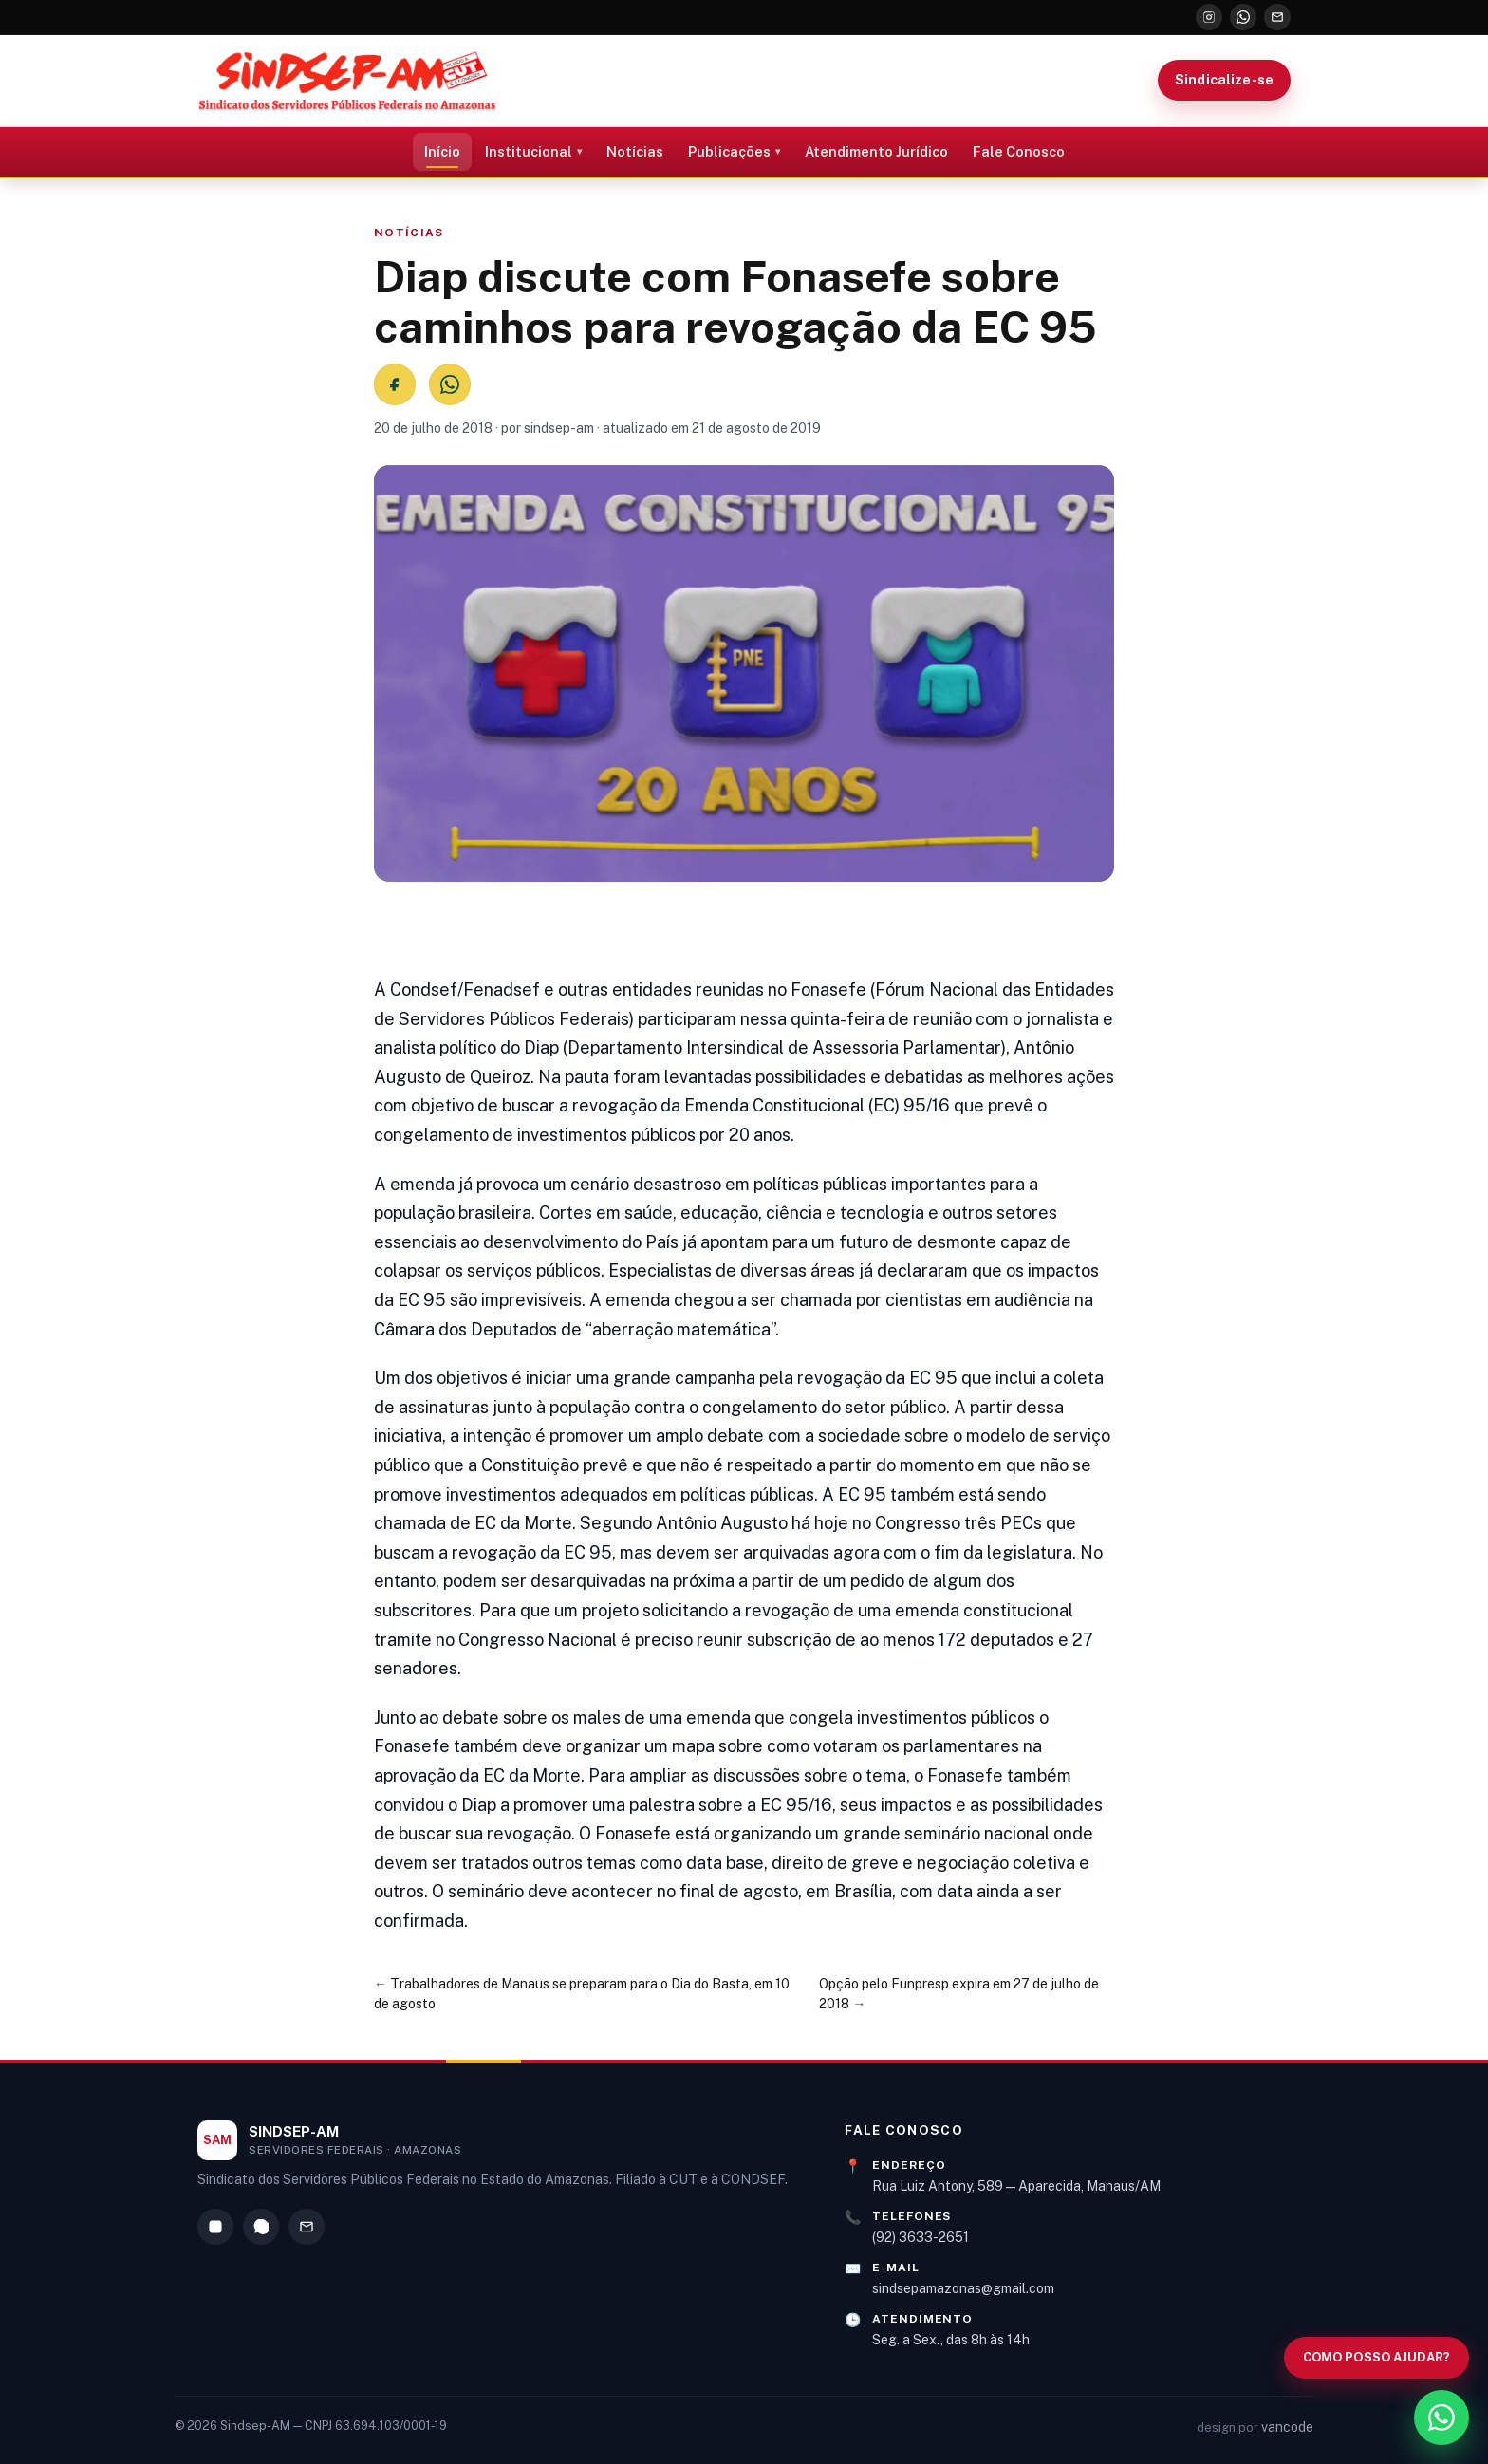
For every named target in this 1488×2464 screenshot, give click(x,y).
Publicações (729, 151)
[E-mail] (1277, 17)
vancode (1287, 2427)
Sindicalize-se (1224, 79)
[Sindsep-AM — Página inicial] (347, 80)
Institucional (528, 151)
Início (442, 151)
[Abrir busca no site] (1376, 2358)
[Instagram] (1209, 17)
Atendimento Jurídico (876, 151)
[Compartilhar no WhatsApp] (450, 384)
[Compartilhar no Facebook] (395, 384)
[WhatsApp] (1243, 17)
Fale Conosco (1019, 151)
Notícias (634, 151)
